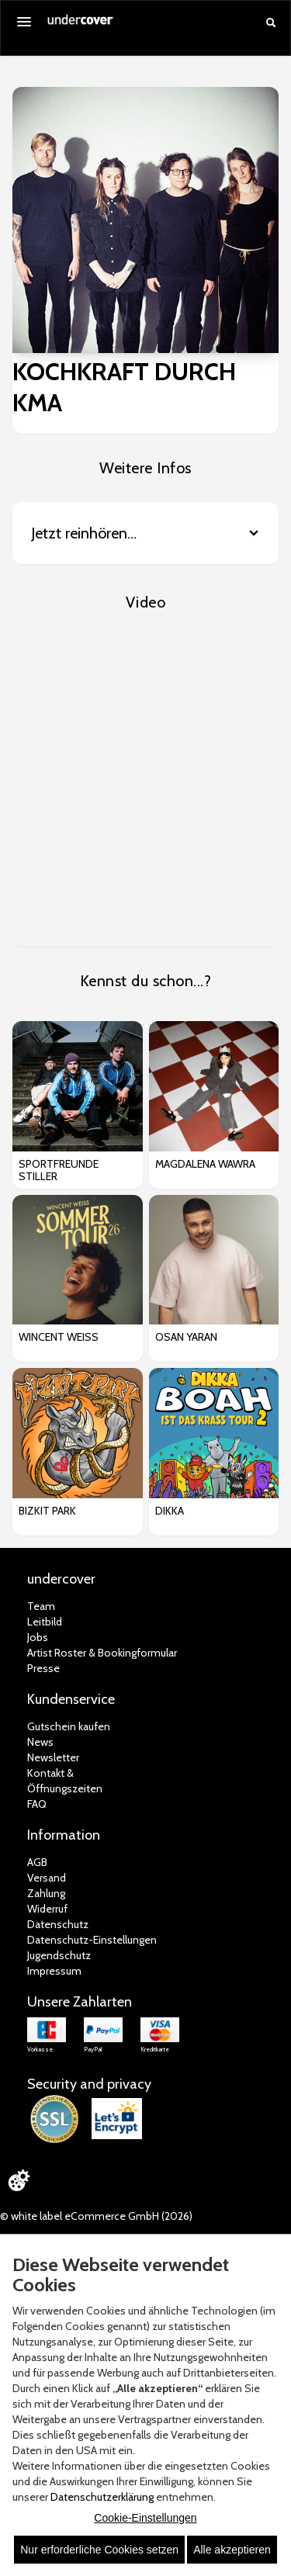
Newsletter (53, 1757)
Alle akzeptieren (232, 2549)
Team (41, 1606)
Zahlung (46, 1893)
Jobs (37, 1637)
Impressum (54, 1971)
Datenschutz (57, 1924)
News (40, 1742)
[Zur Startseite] (80, 25)
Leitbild (44, 1622)
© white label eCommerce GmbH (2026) (96, 2216)
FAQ (37, 1804)
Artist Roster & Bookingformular (102, 1653)
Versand (46, 1878)
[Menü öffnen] (24, 21)
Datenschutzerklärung (102, 2497)
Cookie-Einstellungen (145, 2517)
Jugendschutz (59, 1955)
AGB (37, 1862)
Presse (43, 1668)
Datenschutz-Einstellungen (92, 1940)
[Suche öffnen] (271, 22)
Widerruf (47, 1909)
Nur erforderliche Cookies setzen (99, 2549)
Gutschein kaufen (68, 1726)
